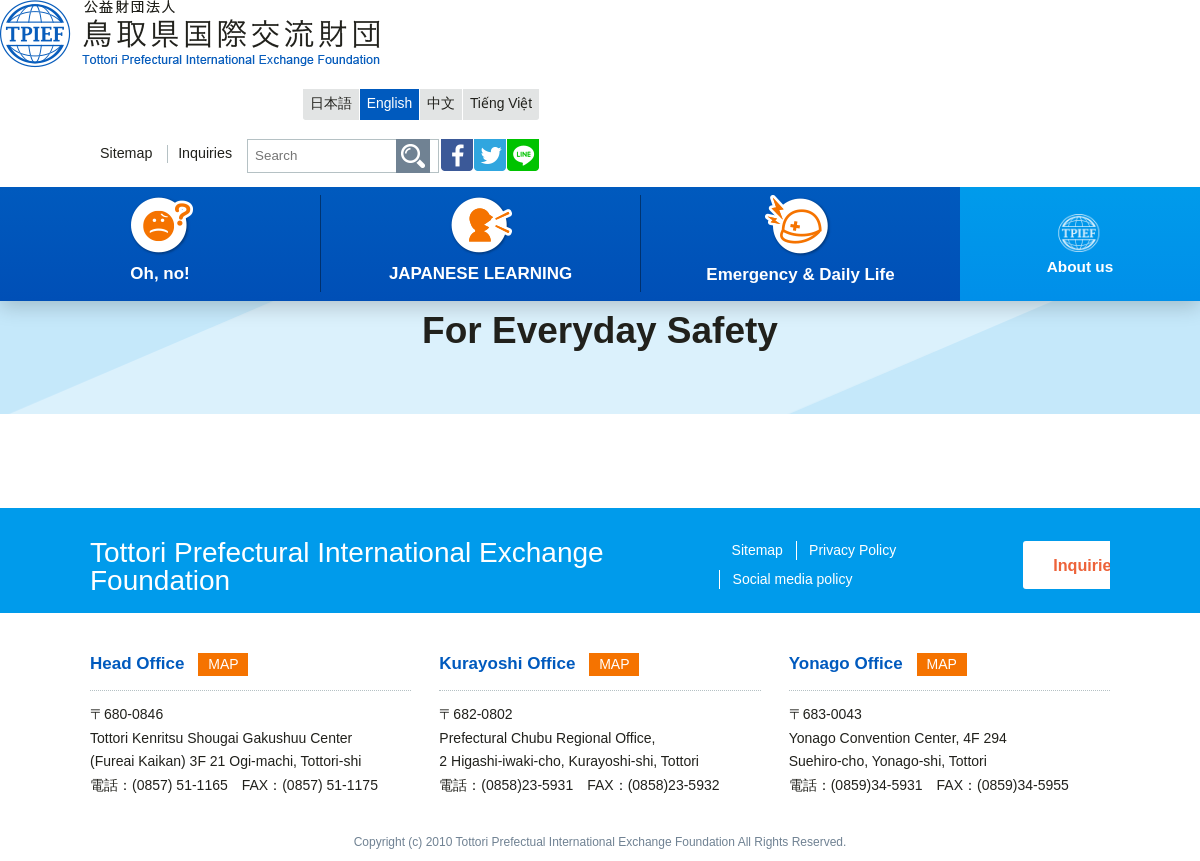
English (949, 16)
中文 (1005, 16)
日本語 (886, 16)
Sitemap (660, 76)
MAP (223, 664)
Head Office (137, 663)
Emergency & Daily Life (220, 265)
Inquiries (743, 76)
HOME (36, 265)
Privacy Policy (777, 550)
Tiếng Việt (1069, 16)
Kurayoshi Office (507, 663)
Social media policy (718, 579)
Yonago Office (846, 663)
